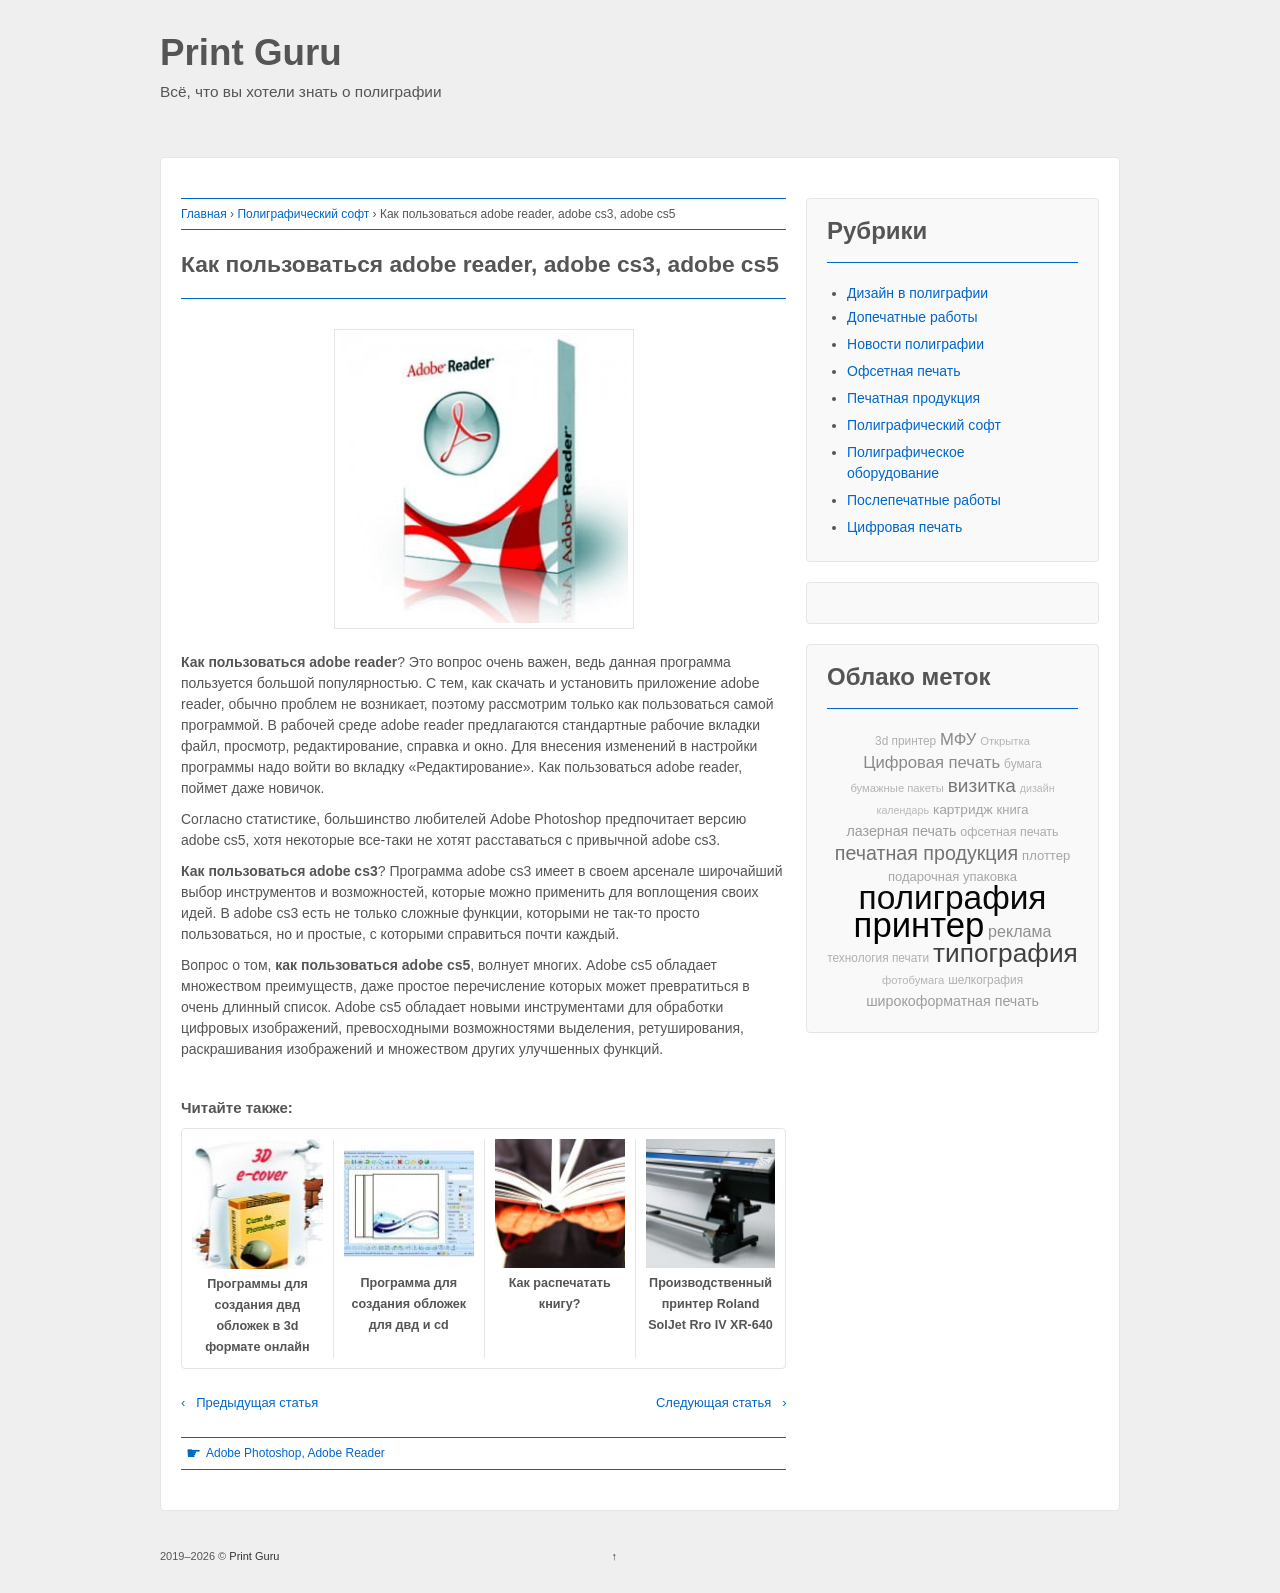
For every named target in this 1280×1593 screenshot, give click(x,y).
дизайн (1037, 788)
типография (1005, 953)
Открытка (1005, 741)
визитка (982, 785)
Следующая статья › (721, 1402)
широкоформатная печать (952, 1001)
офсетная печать (1009, 832)
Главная (204, 214)
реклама (1019, 931)
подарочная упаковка (952, 876)
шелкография (985, 980)
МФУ (958, 739)
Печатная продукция (913, 398)
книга (1013, 809)
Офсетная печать (904, 371)
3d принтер (905, 741)
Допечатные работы (912, 317)
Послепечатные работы (924, 500)
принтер (919, 925)
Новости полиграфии (915, 344)
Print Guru (251, 53)
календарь (903, 810)
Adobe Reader (345, 1453)
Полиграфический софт (303, 214)
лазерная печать (901, 831)
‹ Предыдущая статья (249, 1402)
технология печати (878, 958)
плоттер (1046, 855)
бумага (1023, 764)
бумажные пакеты (896, 788)
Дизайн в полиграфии (917, 293)
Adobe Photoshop (253, 1453)
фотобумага (913, 980)
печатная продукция (926, 853)
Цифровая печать (904, 527)
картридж (963, 809)
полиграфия (953, 897)
